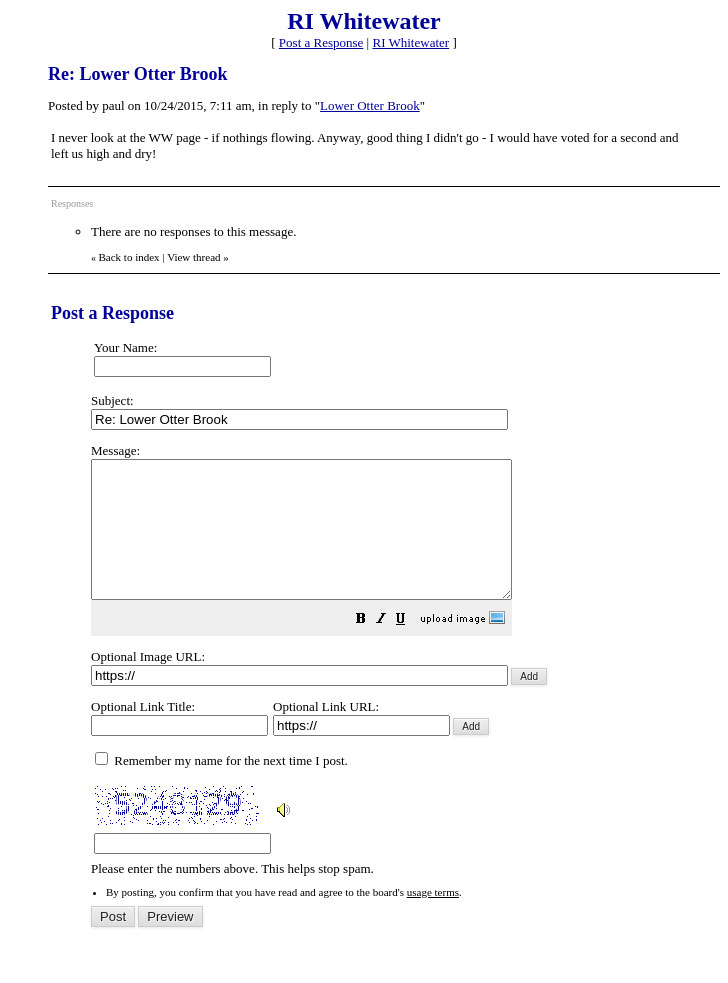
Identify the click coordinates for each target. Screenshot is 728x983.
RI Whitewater (410, 42)
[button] (411, 648)
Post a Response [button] (321, 42)
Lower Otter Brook (370, 105)
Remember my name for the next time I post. (221, 787)
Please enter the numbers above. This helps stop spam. (400, 673)
